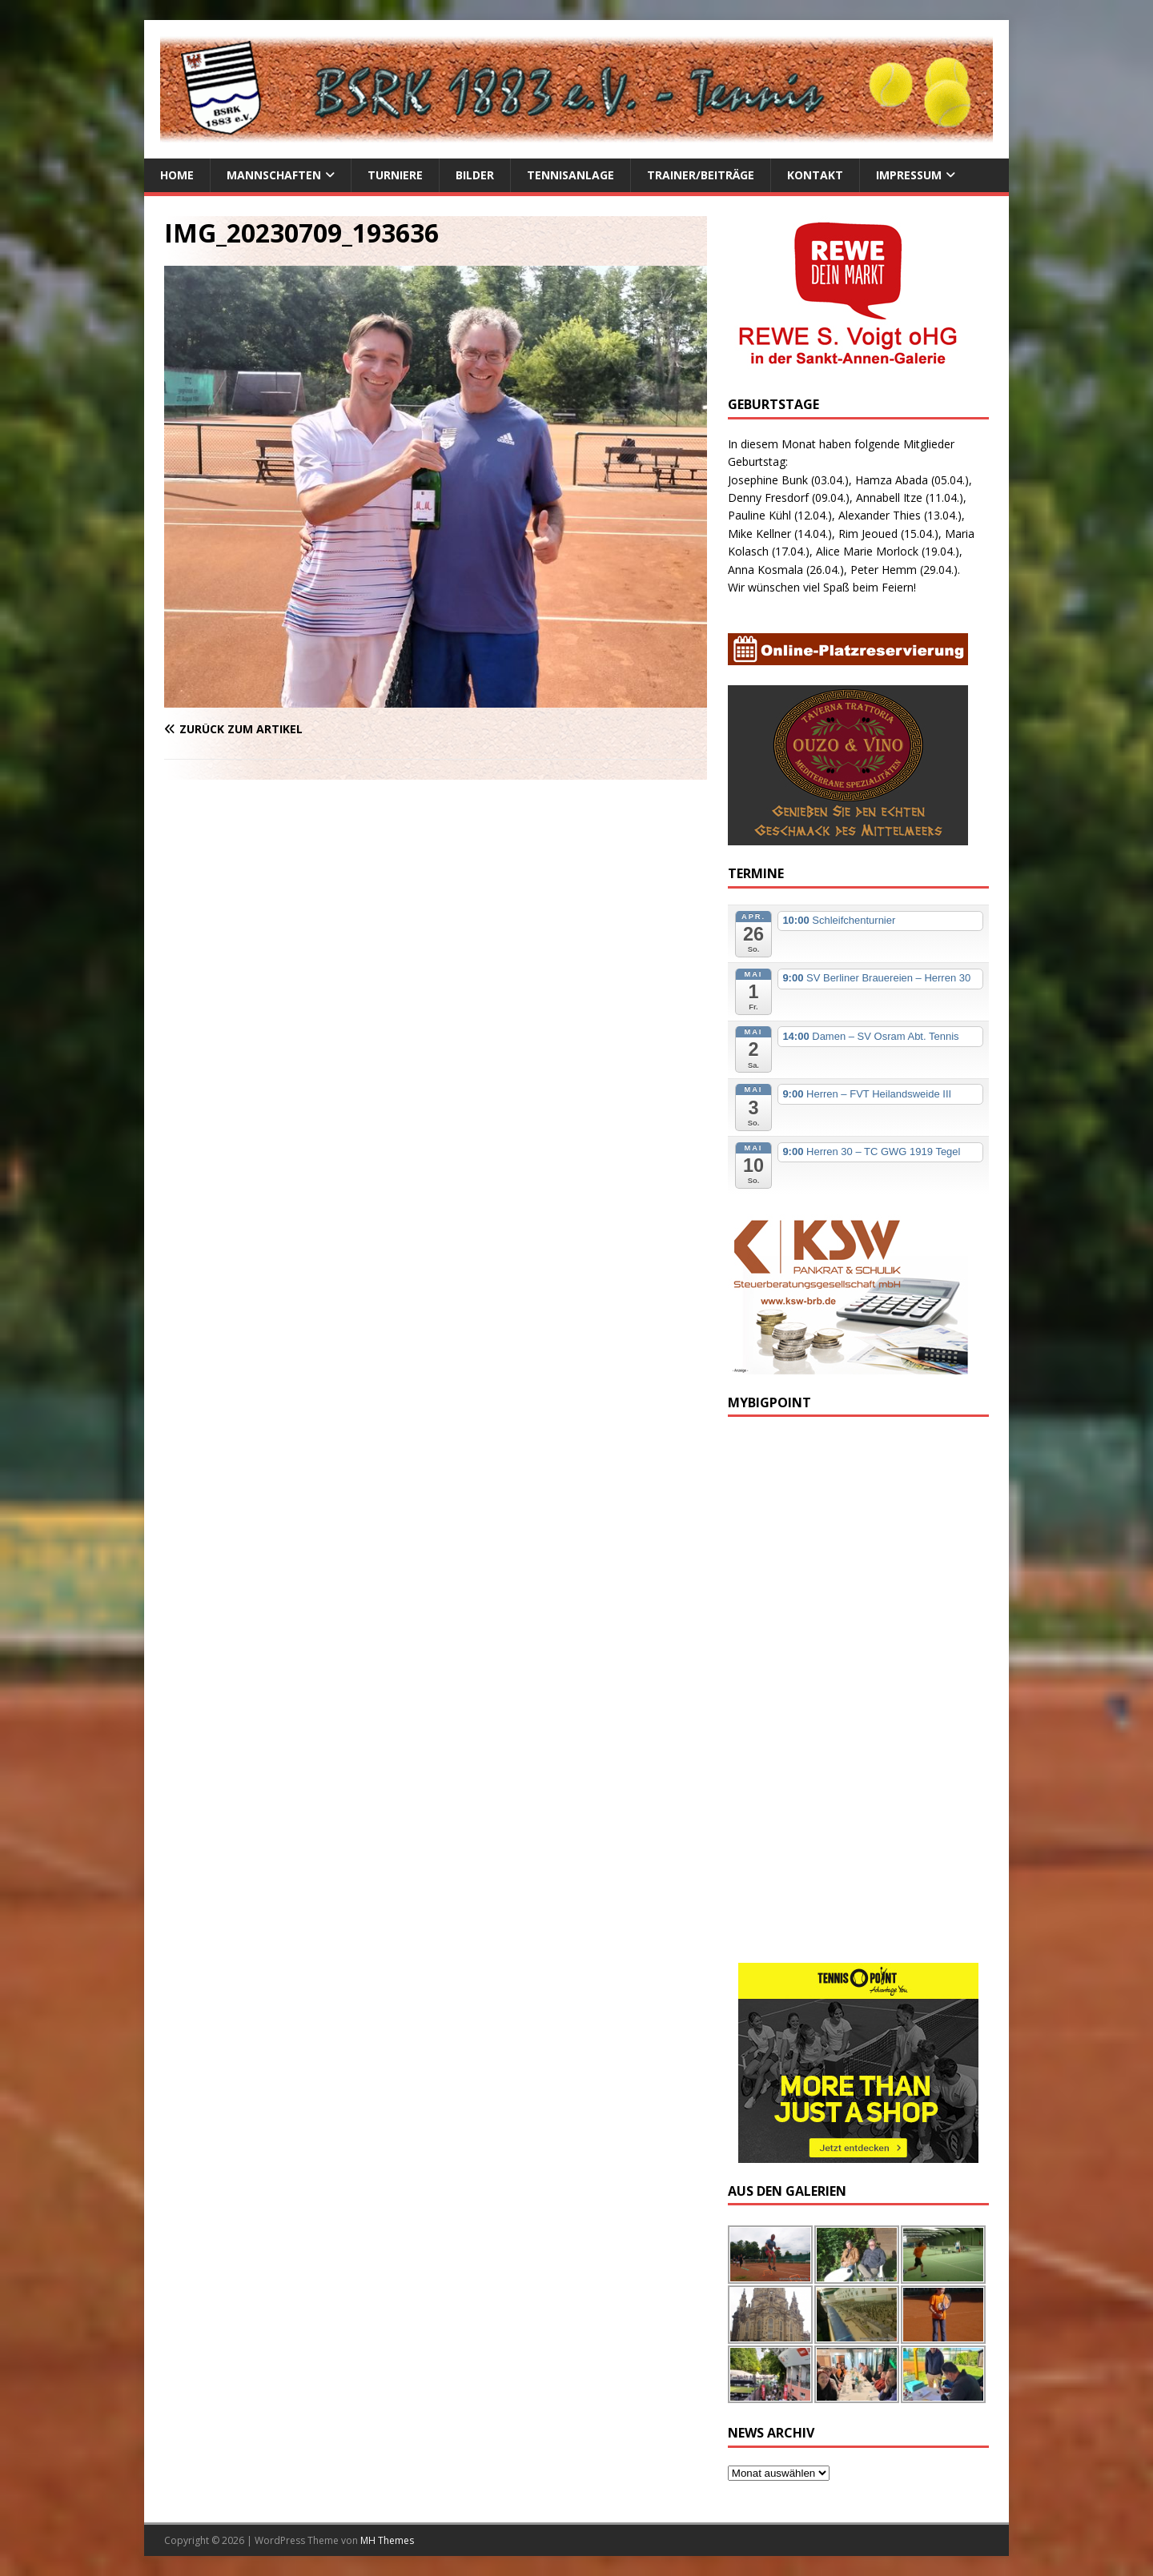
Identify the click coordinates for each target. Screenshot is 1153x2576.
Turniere (395, 175)
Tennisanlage (570, 175)
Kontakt (815, 175)
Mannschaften (274, 175)
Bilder (475, 175)
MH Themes (387, 2540)
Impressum (909, 175)
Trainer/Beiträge (700, 175)
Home (177, 175)
